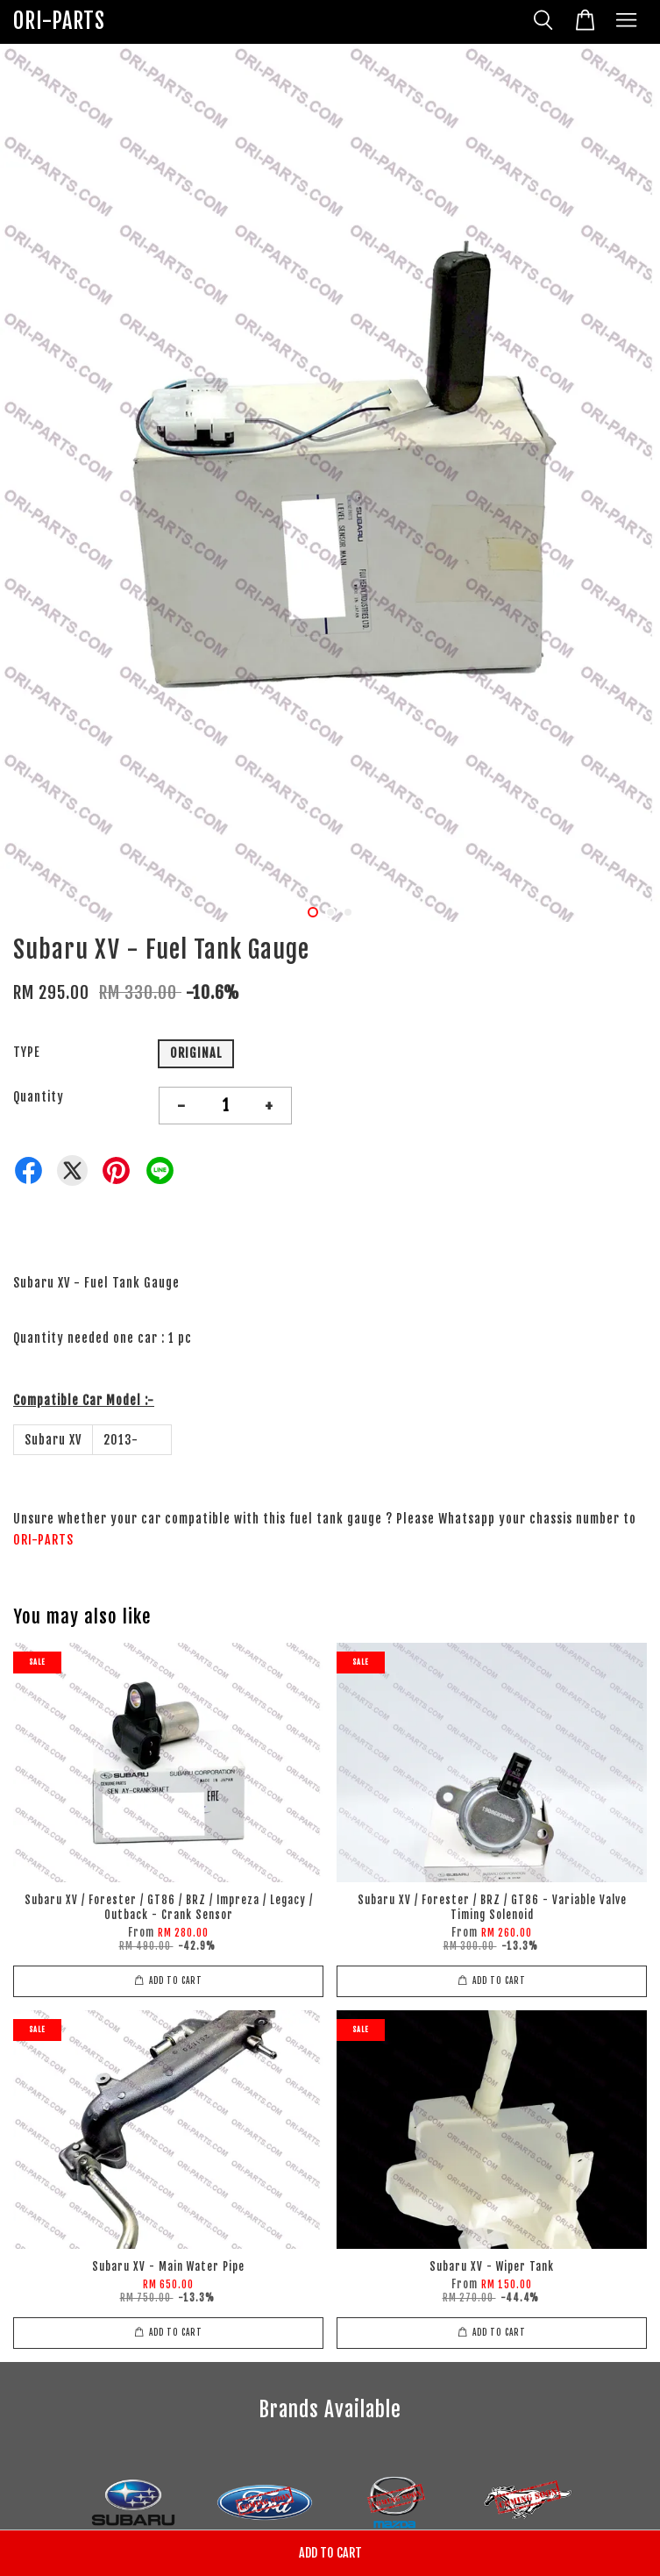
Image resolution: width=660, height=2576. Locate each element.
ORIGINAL (196, 1052)
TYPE (26, 1052)
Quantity (38, 1096)
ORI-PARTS (59, 21)
